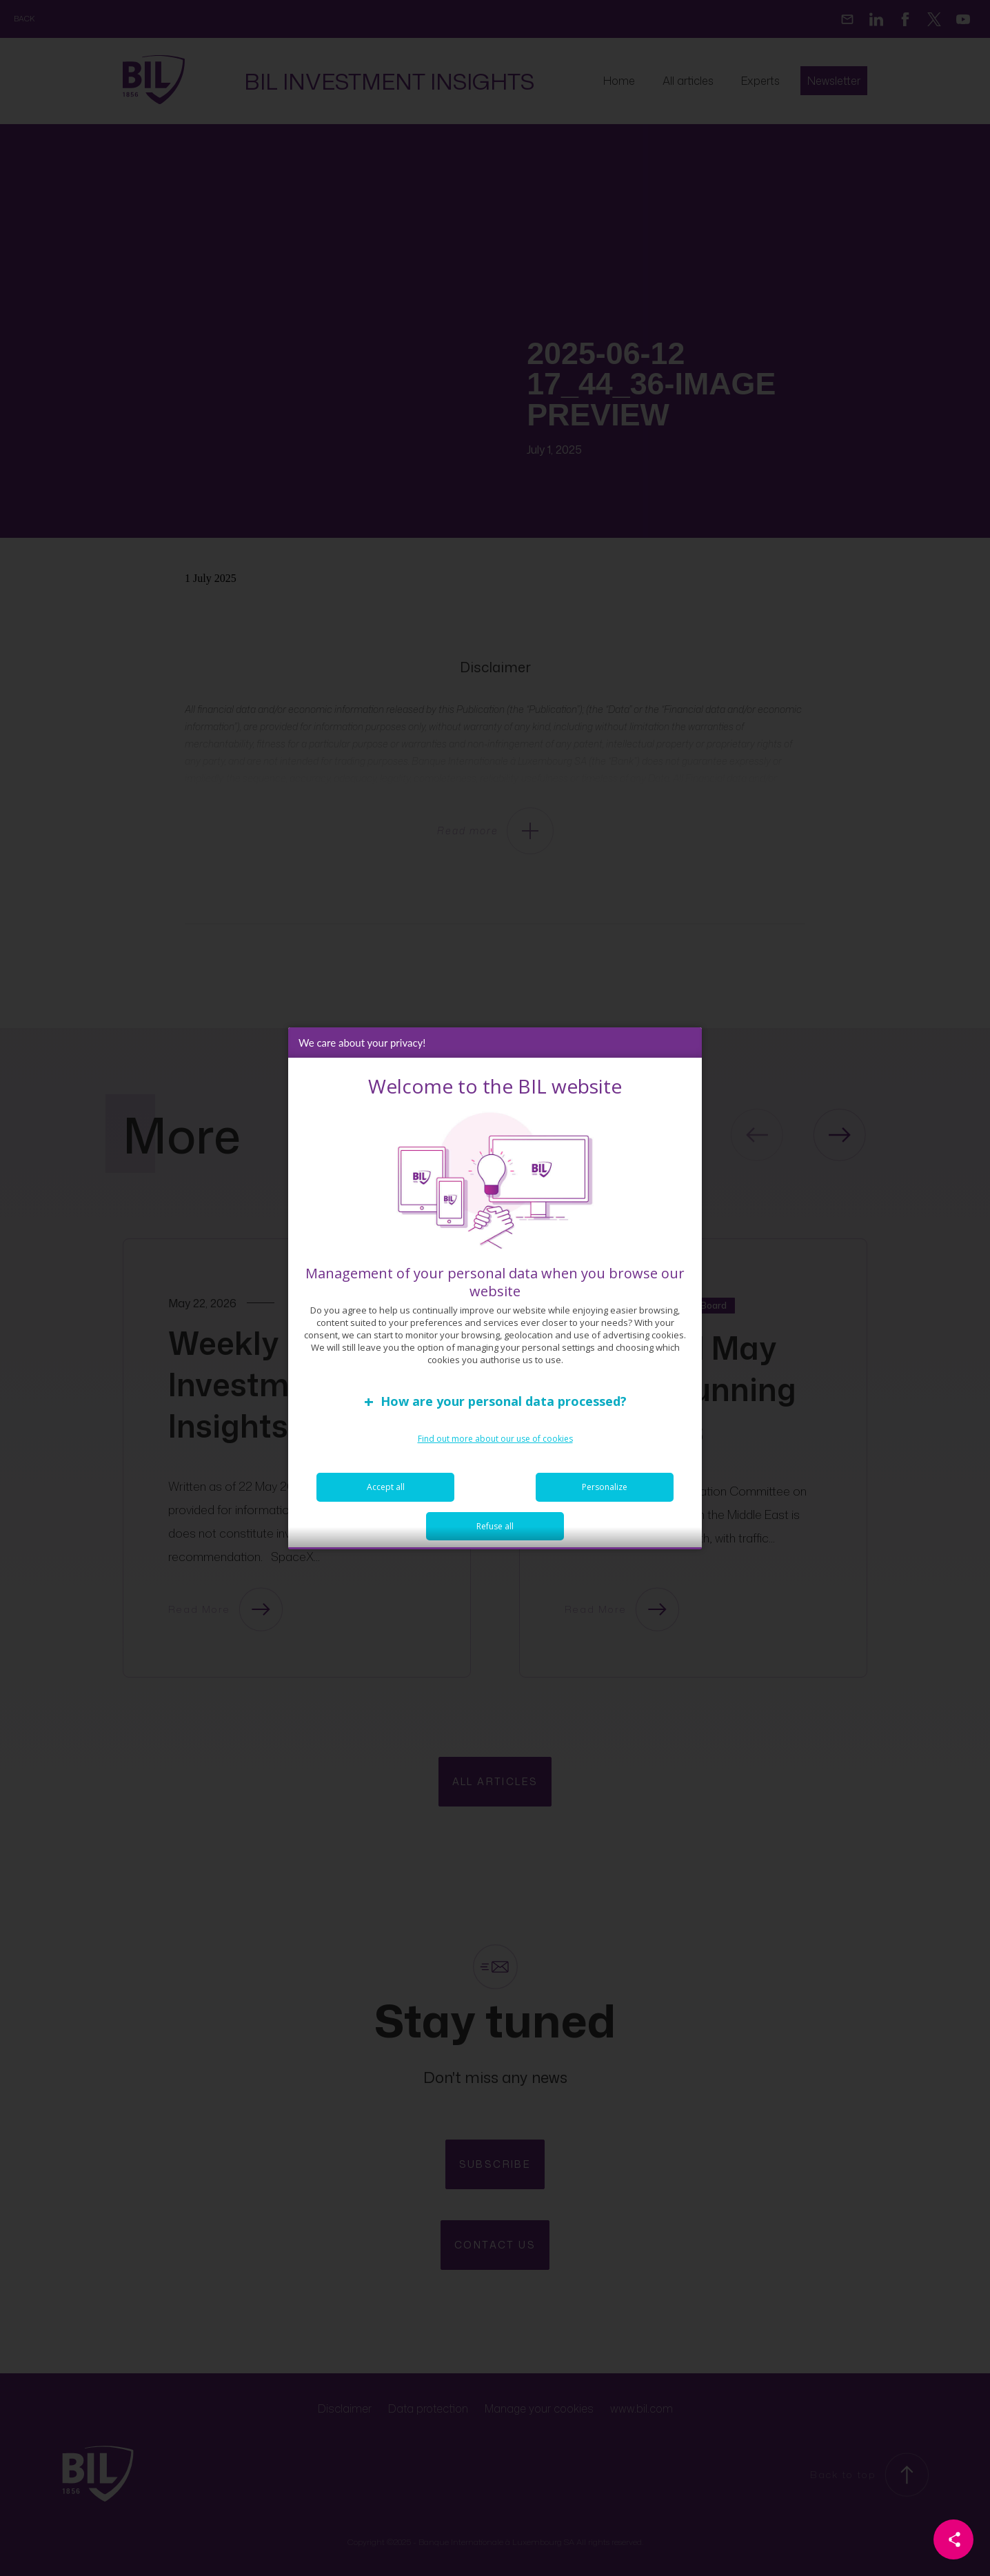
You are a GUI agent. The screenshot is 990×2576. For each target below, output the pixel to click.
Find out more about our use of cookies (495, 1445)
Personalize (604, 1494)
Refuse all (495, 1533)
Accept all (386, 1494)
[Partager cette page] (953, 2539)
